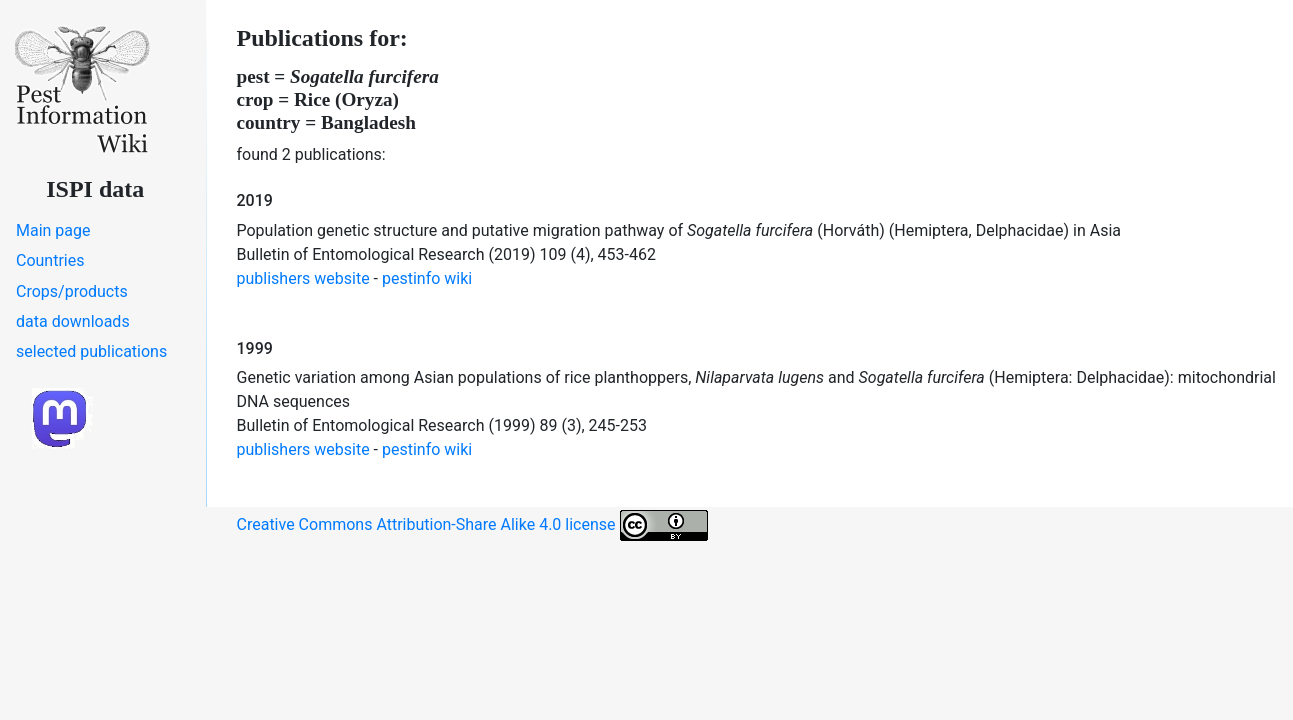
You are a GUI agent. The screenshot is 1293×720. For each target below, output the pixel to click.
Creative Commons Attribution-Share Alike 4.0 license (472, 525)
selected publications (91, 351)
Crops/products (72, 291)
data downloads (73, 321)
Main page (53, 230)
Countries (50, 260)
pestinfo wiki (427, 278)
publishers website (303, 278)
